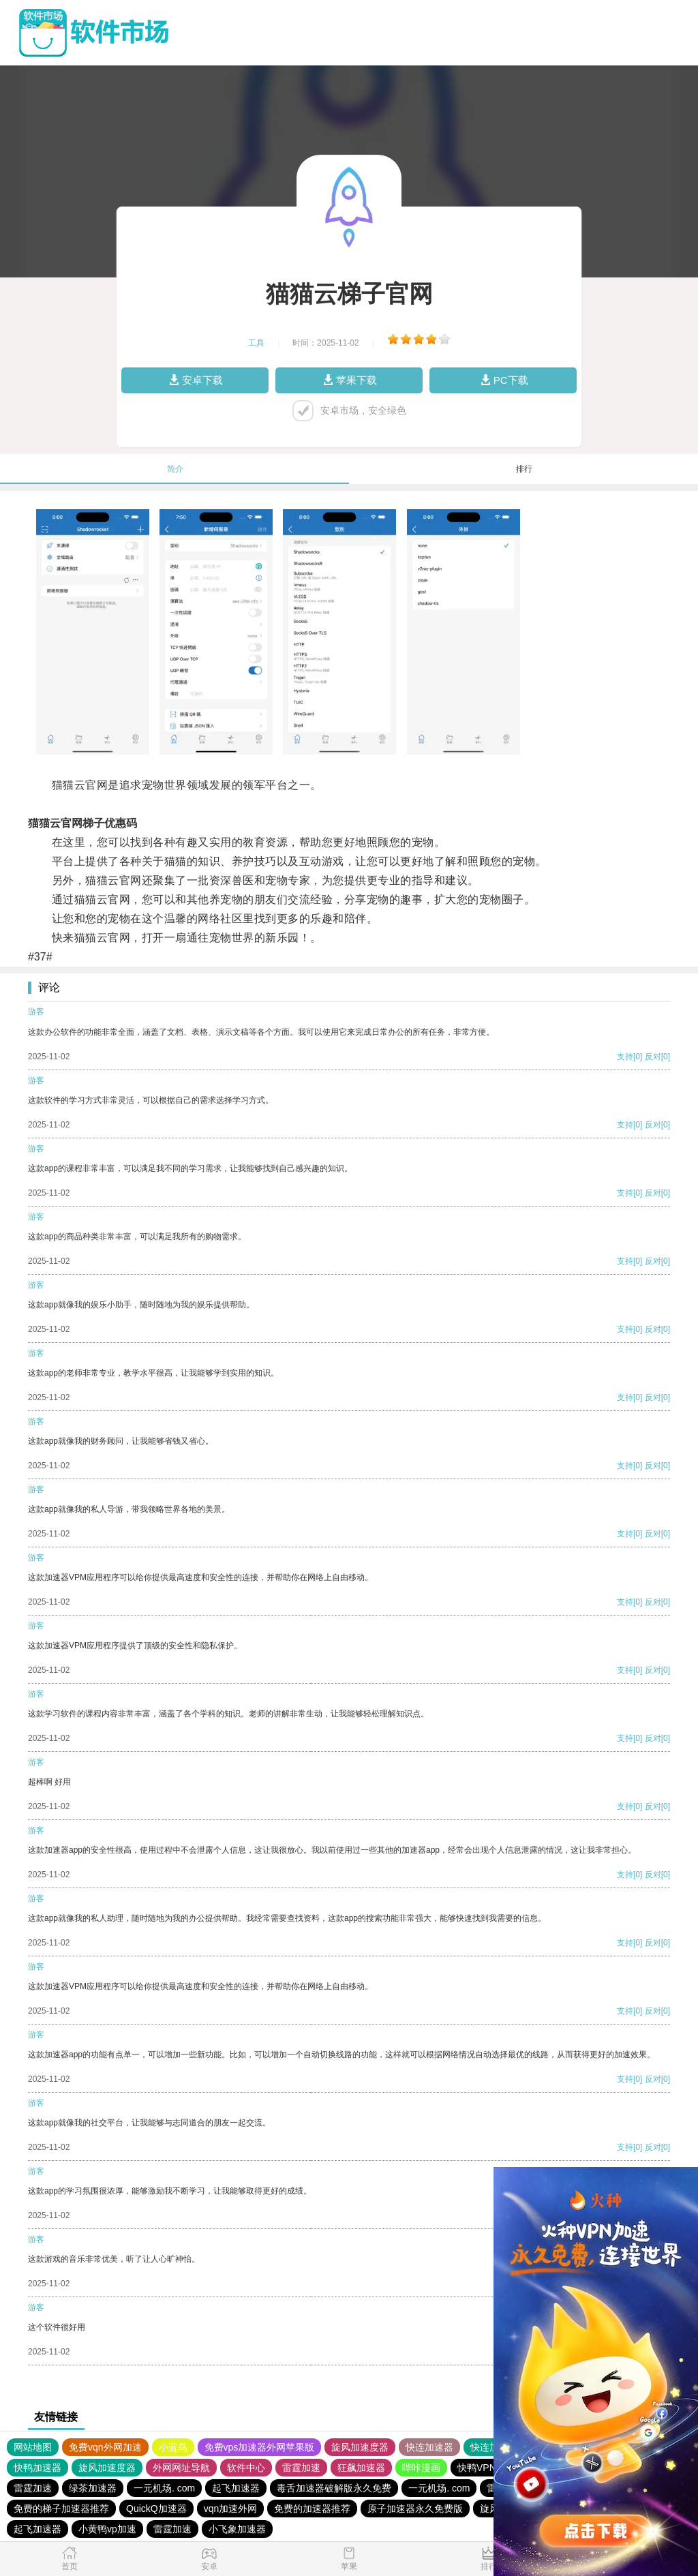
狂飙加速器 (361, 2467)
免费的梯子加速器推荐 (61, 2508)
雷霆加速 (301, 2467)
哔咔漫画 (421, 2467)
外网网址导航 (181, 2467)
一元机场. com (164, 2488)
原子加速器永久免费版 (415, 2508)
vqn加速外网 (231, 2508)
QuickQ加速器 (156, 2508)
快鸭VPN (476, 2467)
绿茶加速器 (93, 2488)
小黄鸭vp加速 (107, 2529)
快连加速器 (429, 2447)
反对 (653, 1056)
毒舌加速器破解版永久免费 (334, 2488)
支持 (625, 1056)
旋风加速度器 (360, 2447)
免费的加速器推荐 (312, 2508)
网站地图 (33, 2447)
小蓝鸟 (173, 2447)
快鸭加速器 (37, 2467)
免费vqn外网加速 (105, 2447)
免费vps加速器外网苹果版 (259, 2447)
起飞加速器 (236, 2488)
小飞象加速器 (237, 2529)
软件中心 (246, 2467)
